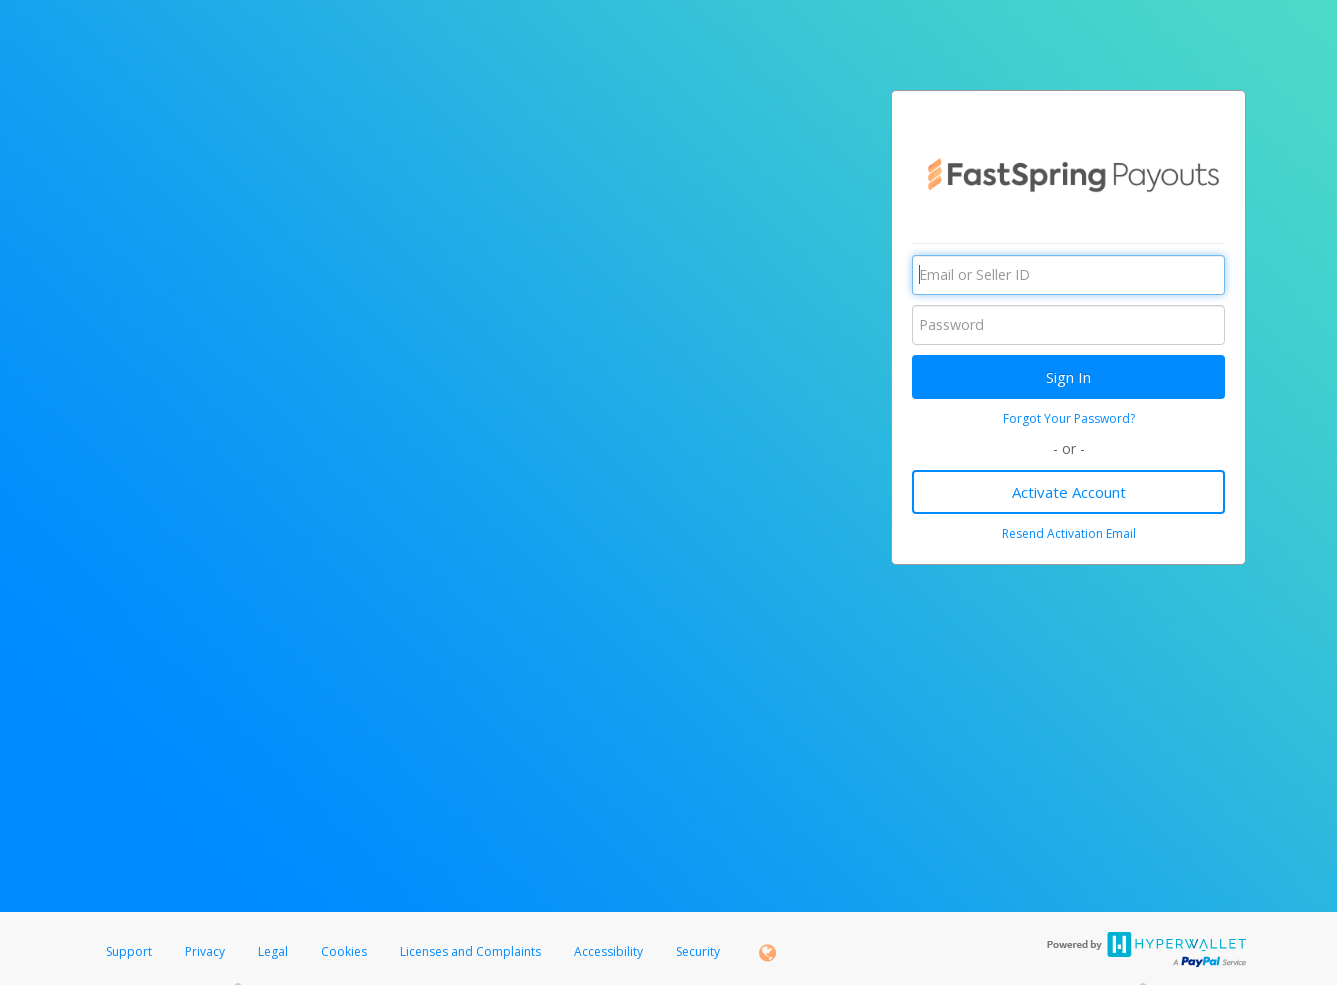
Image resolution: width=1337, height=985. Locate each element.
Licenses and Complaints (472, 951)
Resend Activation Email (1069, 533)
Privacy (205, 951)
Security (698, 951)
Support (129, 951)
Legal (273, 951)
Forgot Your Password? (1069, 418)
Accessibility (608, 951)
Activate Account (1069, 492)
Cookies (344, 951)
